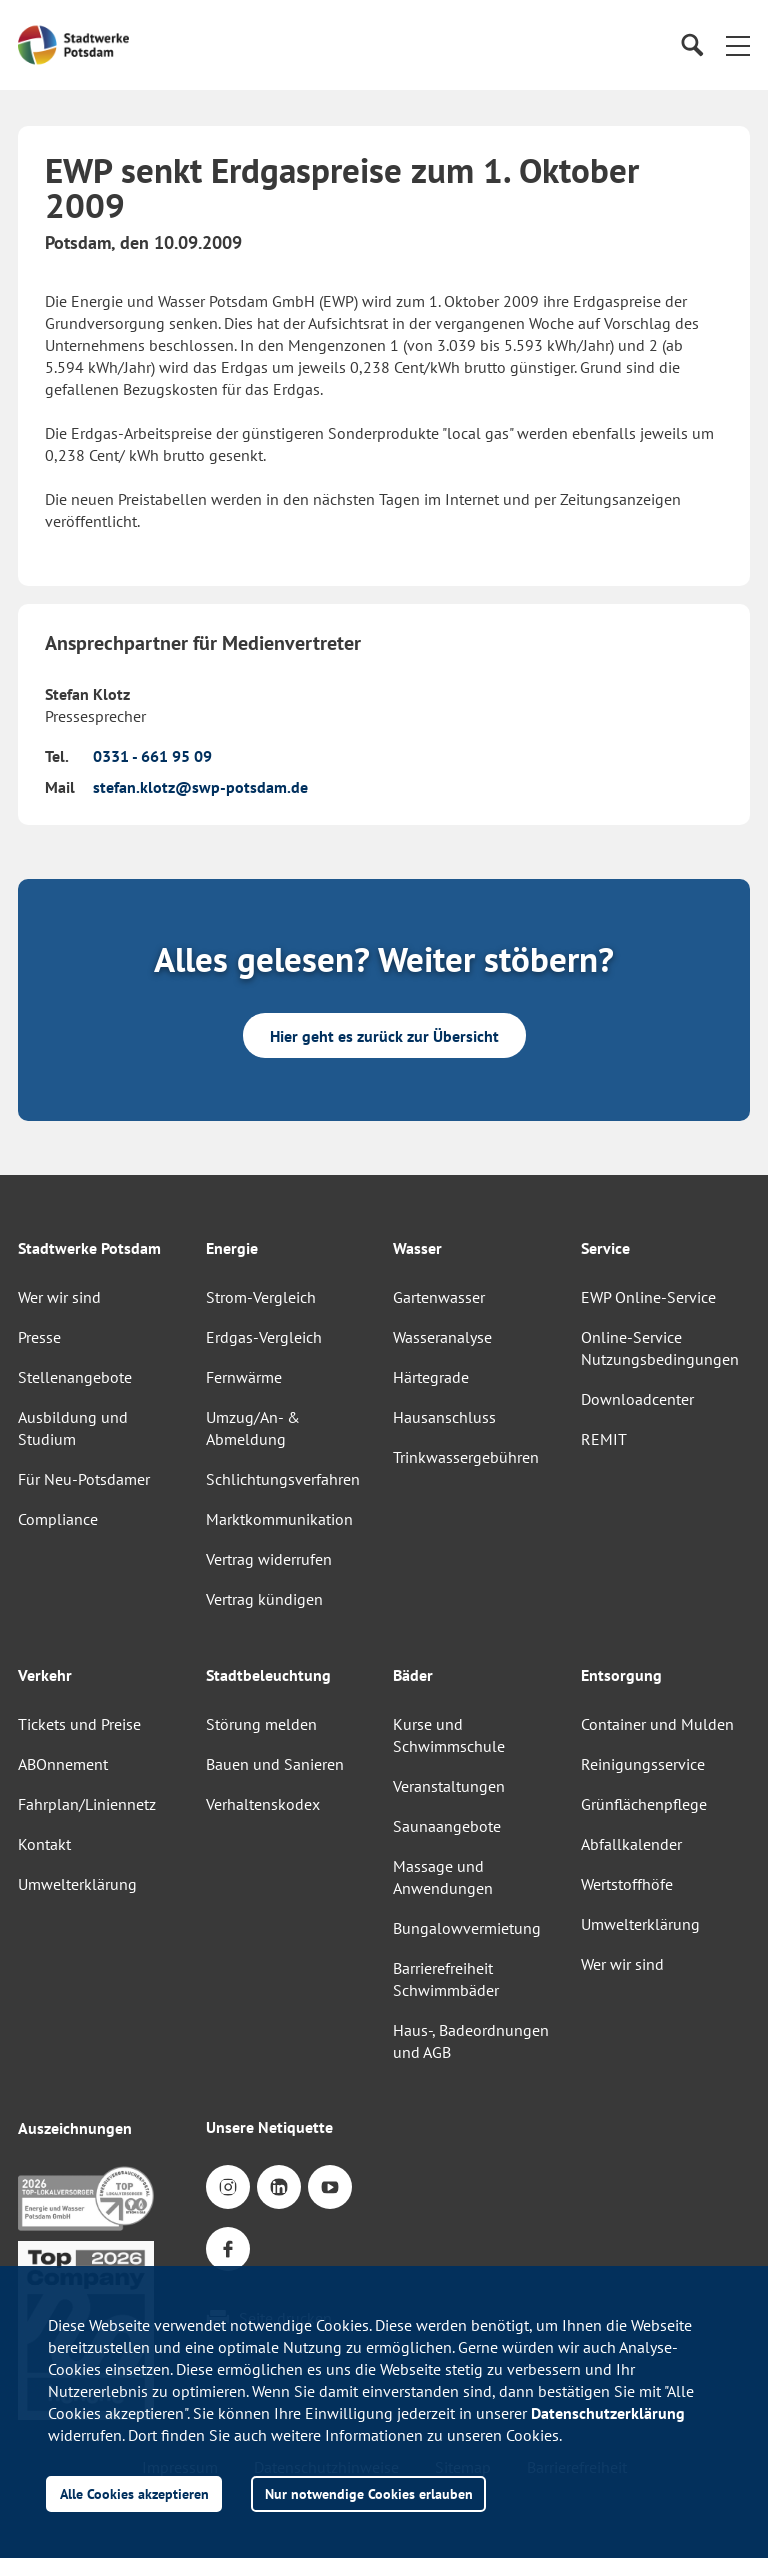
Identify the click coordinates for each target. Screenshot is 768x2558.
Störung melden (261, 1724)
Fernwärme (244, 1377)
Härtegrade (431, 1377)
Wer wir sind (59, 1297)
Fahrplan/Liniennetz (87, 1804)
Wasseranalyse (442, 1337)
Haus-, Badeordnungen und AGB (471, 2041)
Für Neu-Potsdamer (84, 1479)
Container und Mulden (657, 1724)
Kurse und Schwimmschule (449, 1735)
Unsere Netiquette (269, 2127)
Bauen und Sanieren (275, 1764)
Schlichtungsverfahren (283, 1479)
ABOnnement (63, 1764)
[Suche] (691, 45)
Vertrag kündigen (264, 1599)
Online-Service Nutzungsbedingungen (660, 1348)
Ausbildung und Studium (73, 1428)
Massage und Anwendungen (443, 1877)
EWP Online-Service (648, 1297)
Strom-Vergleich (261, 1297)
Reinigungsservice (643, 1764)
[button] (738, 45)
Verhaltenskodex (263, 1804)
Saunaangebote (447, 1826)
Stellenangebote (75, 1377)
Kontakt (44, 1844)
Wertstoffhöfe (627, 1884)
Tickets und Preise (79, 1724)
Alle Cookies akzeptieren (134, 2493)
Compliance (58, 1519)
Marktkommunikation (279, 1519)
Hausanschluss (444, 1417)
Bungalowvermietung (467, 1928)
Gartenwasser (439, 1297)
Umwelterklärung (77, 1884)
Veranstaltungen (449, 1786)
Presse (39, 1337)
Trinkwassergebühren (466, 1457)
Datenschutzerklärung (608, 2413)
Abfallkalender (631, 1844)
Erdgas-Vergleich (264, 1337)
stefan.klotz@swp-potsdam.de (200, 787)
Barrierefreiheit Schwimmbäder (446, 1979)
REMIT (604, 1439)
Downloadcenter (637, 1399)
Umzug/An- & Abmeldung (253, 1428)
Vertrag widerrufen (269, 1559)
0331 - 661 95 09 (152, 756)
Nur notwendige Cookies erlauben (369, 2493)
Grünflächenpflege (644, 1804)
